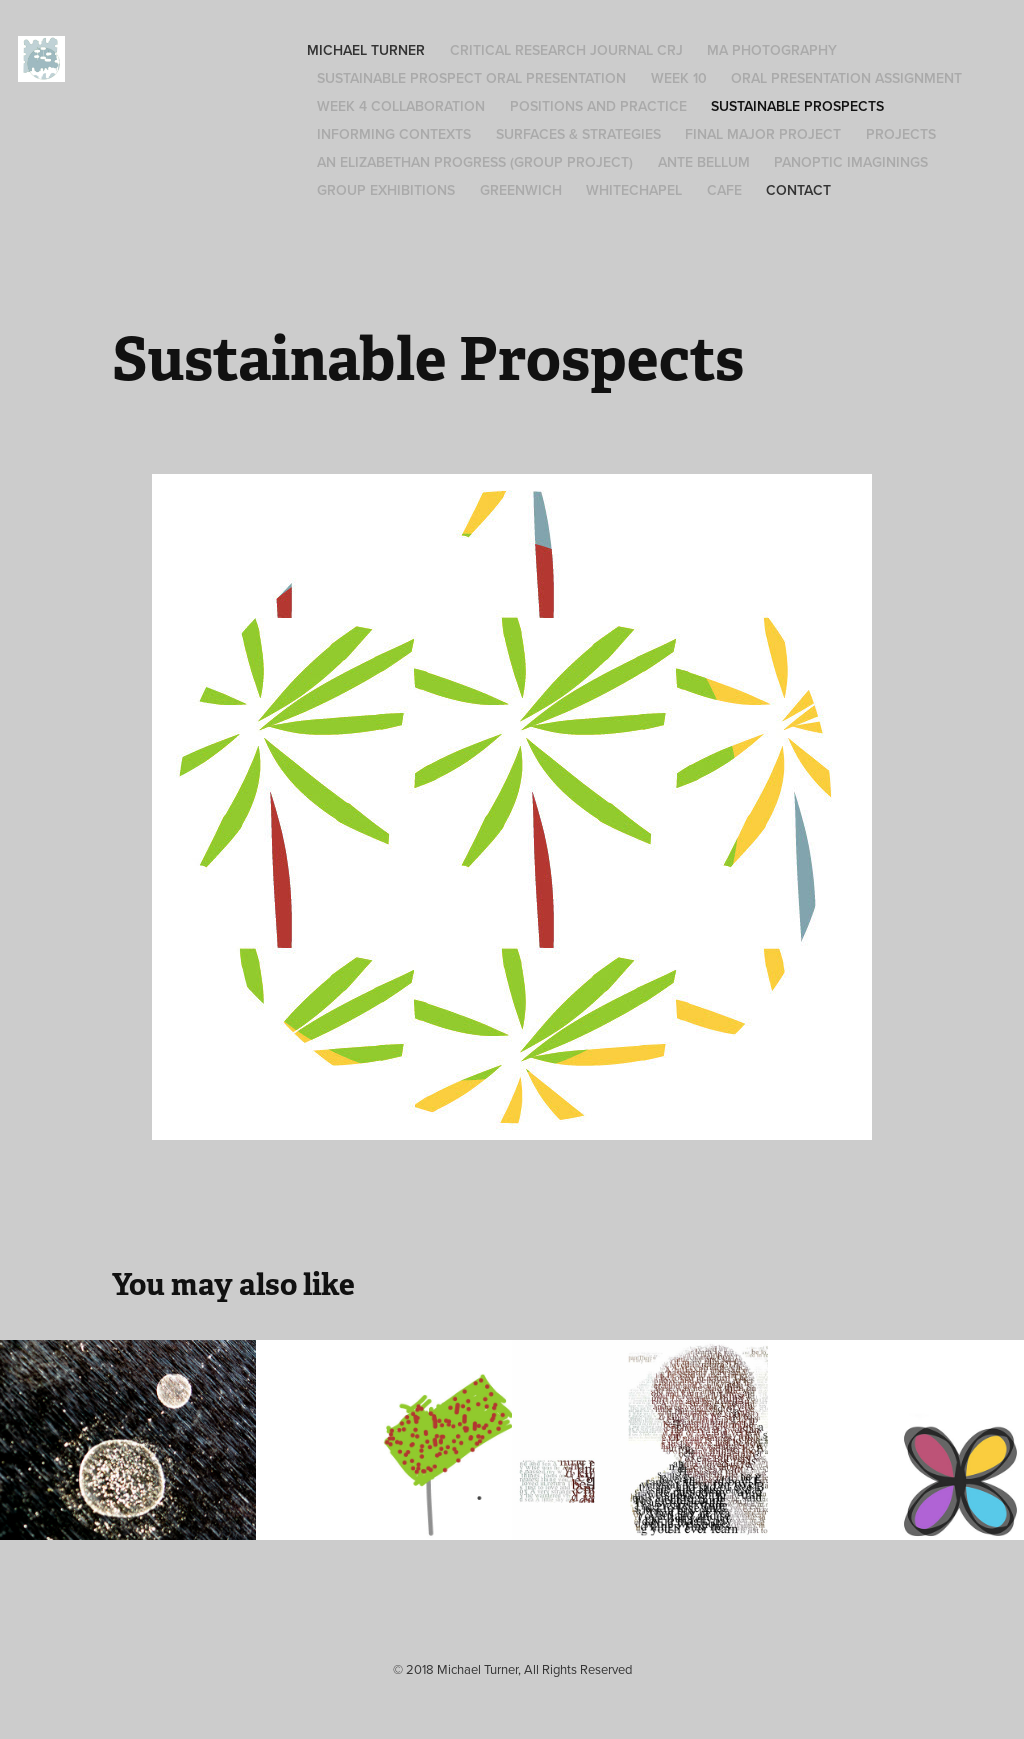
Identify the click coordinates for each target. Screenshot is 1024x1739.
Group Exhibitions (386, 190)
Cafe (724, 190)
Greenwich (521, 190)
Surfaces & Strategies (578, 134)
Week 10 (679, 78)
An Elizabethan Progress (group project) (475, 162)
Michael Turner (366, 50)
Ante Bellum (704, 162)
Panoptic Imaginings (851, 162)
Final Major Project (763, 134)
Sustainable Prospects (797, 106)
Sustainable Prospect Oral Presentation (471, 78)
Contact (798, 190)
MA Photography (772, 50)
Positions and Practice (598, 106)
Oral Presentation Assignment (846, 78)
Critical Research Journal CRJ (566, 50)
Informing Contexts (394, 134)
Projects (901, 134)
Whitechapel (634, 190)
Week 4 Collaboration (401, 106)
